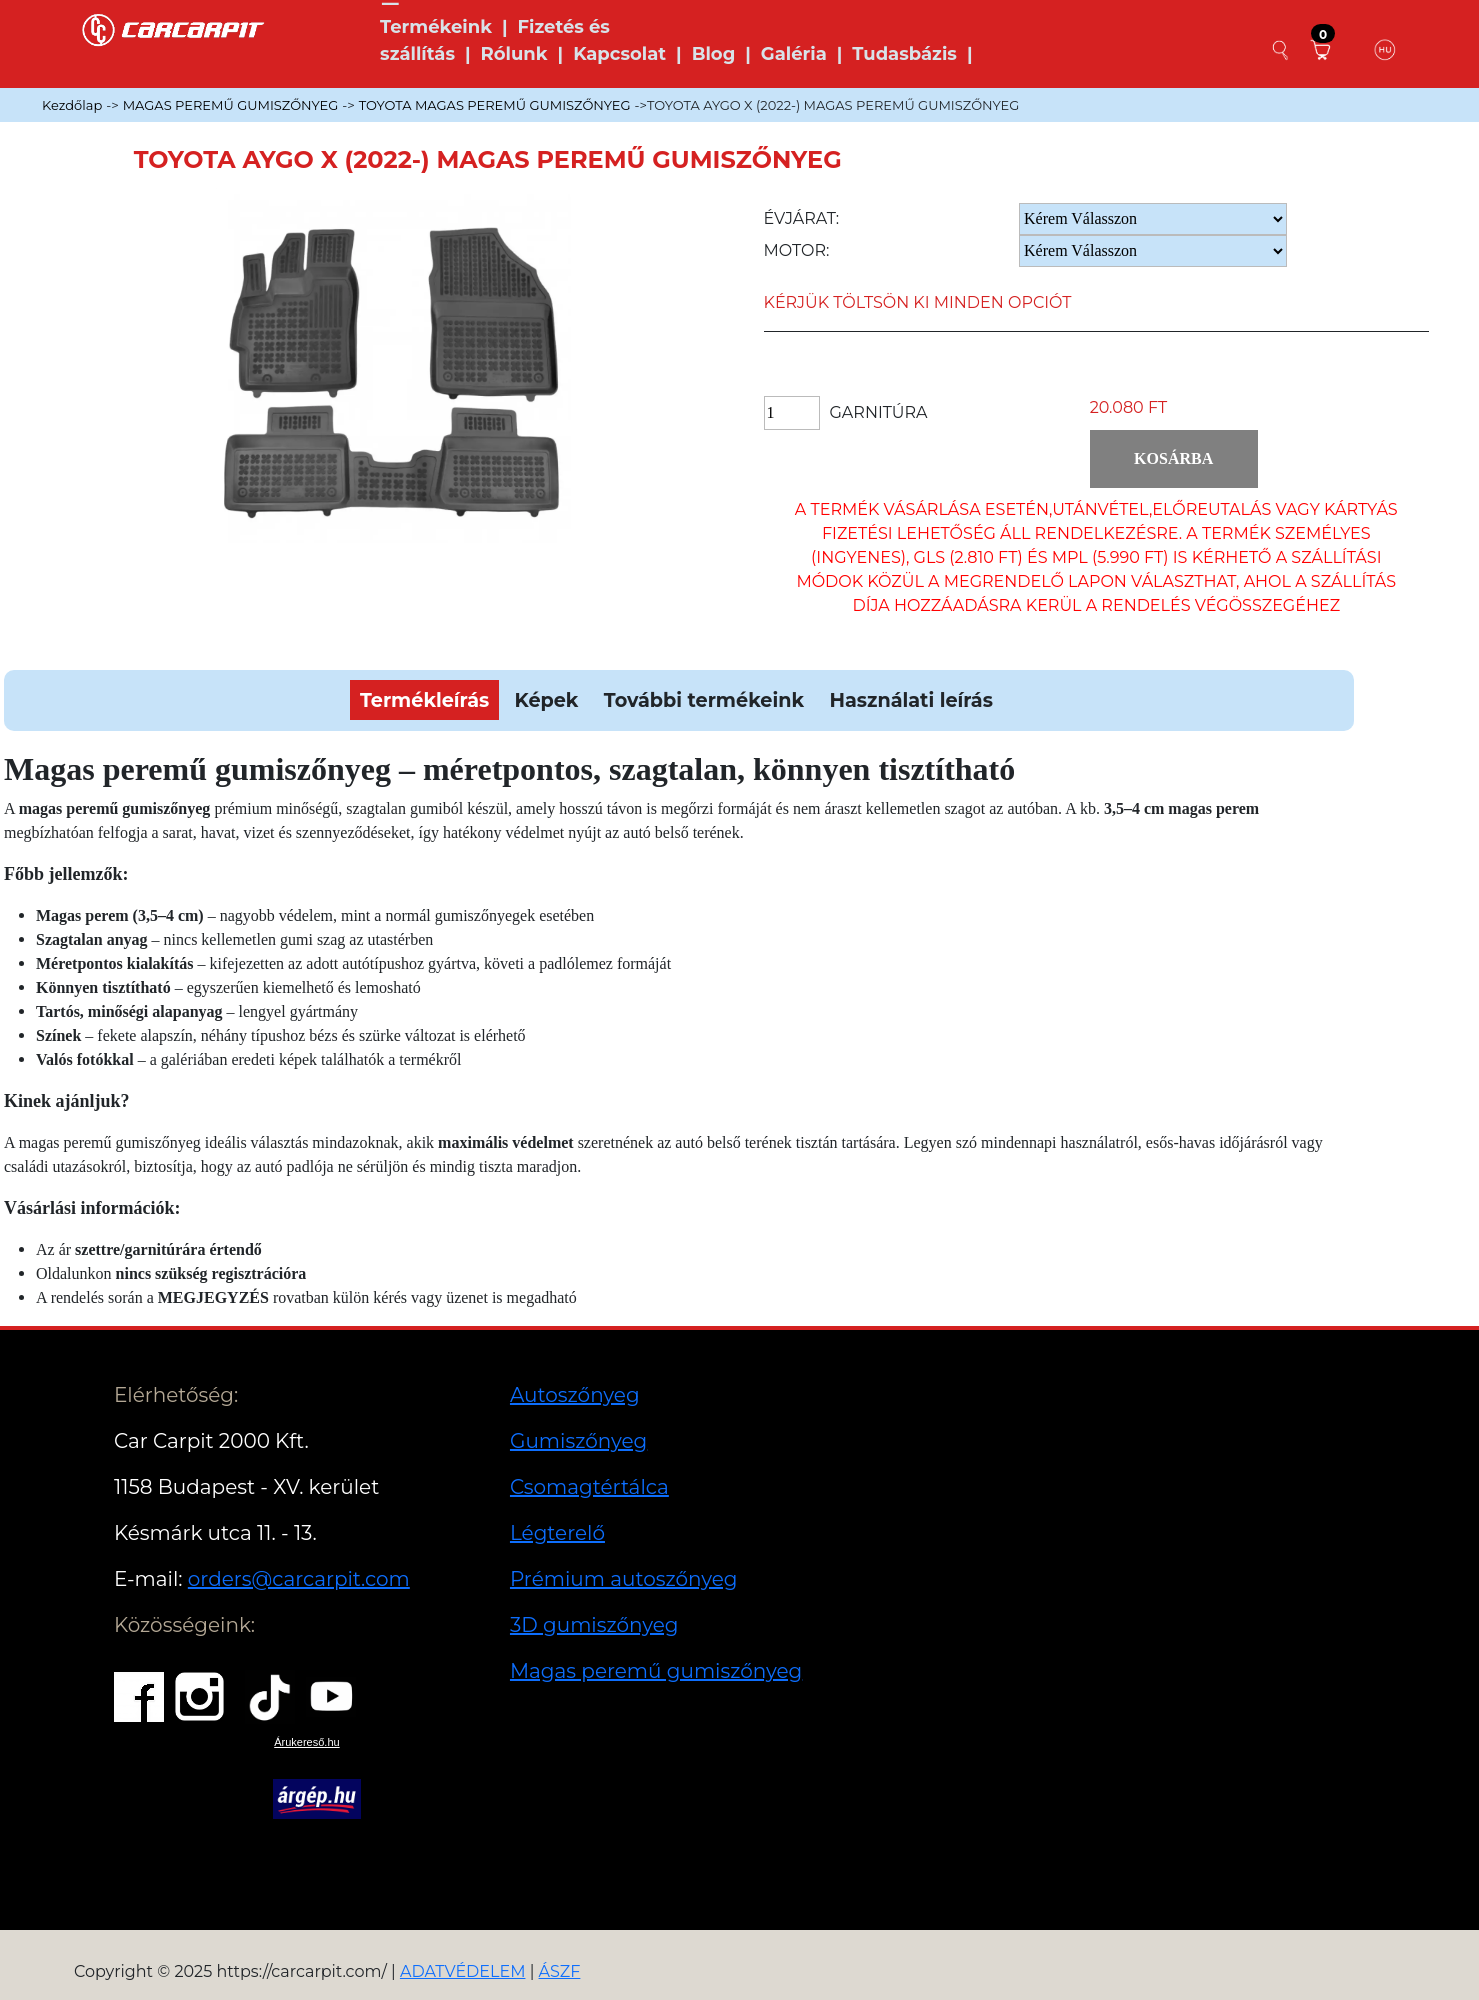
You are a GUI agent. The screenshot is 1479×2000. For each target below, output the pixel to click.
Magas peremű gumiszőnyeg (656, 1671)
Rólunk (514, 54)
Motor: (797, 250)
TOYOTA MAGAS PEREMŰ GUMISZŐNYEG (495, 105)
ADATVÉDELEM (463, 1971)
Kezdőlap (72, 105)
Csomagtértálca (589, 1487)
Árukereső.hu (306, 1742)
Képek (547, 700)
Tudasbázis (904, 54)
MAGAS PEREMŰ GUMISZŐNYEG (231, 105)
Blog (714, 54)
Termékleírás (424, 700)
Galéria (794, 54)
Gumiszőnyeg (578, 1441)
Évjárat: (802, 218)
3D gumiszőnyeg (594, 1625)
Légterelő (557, 1533)
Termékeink (436, 27)
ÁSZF (560, 1971)
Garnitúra (879, 412)
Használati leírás (910, 700)
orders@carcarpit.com (299, 1579)
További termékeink (704, 700)
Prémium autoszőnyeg (624, 1579)
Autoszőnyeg (575, 1395)
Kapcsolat (619, 54)
